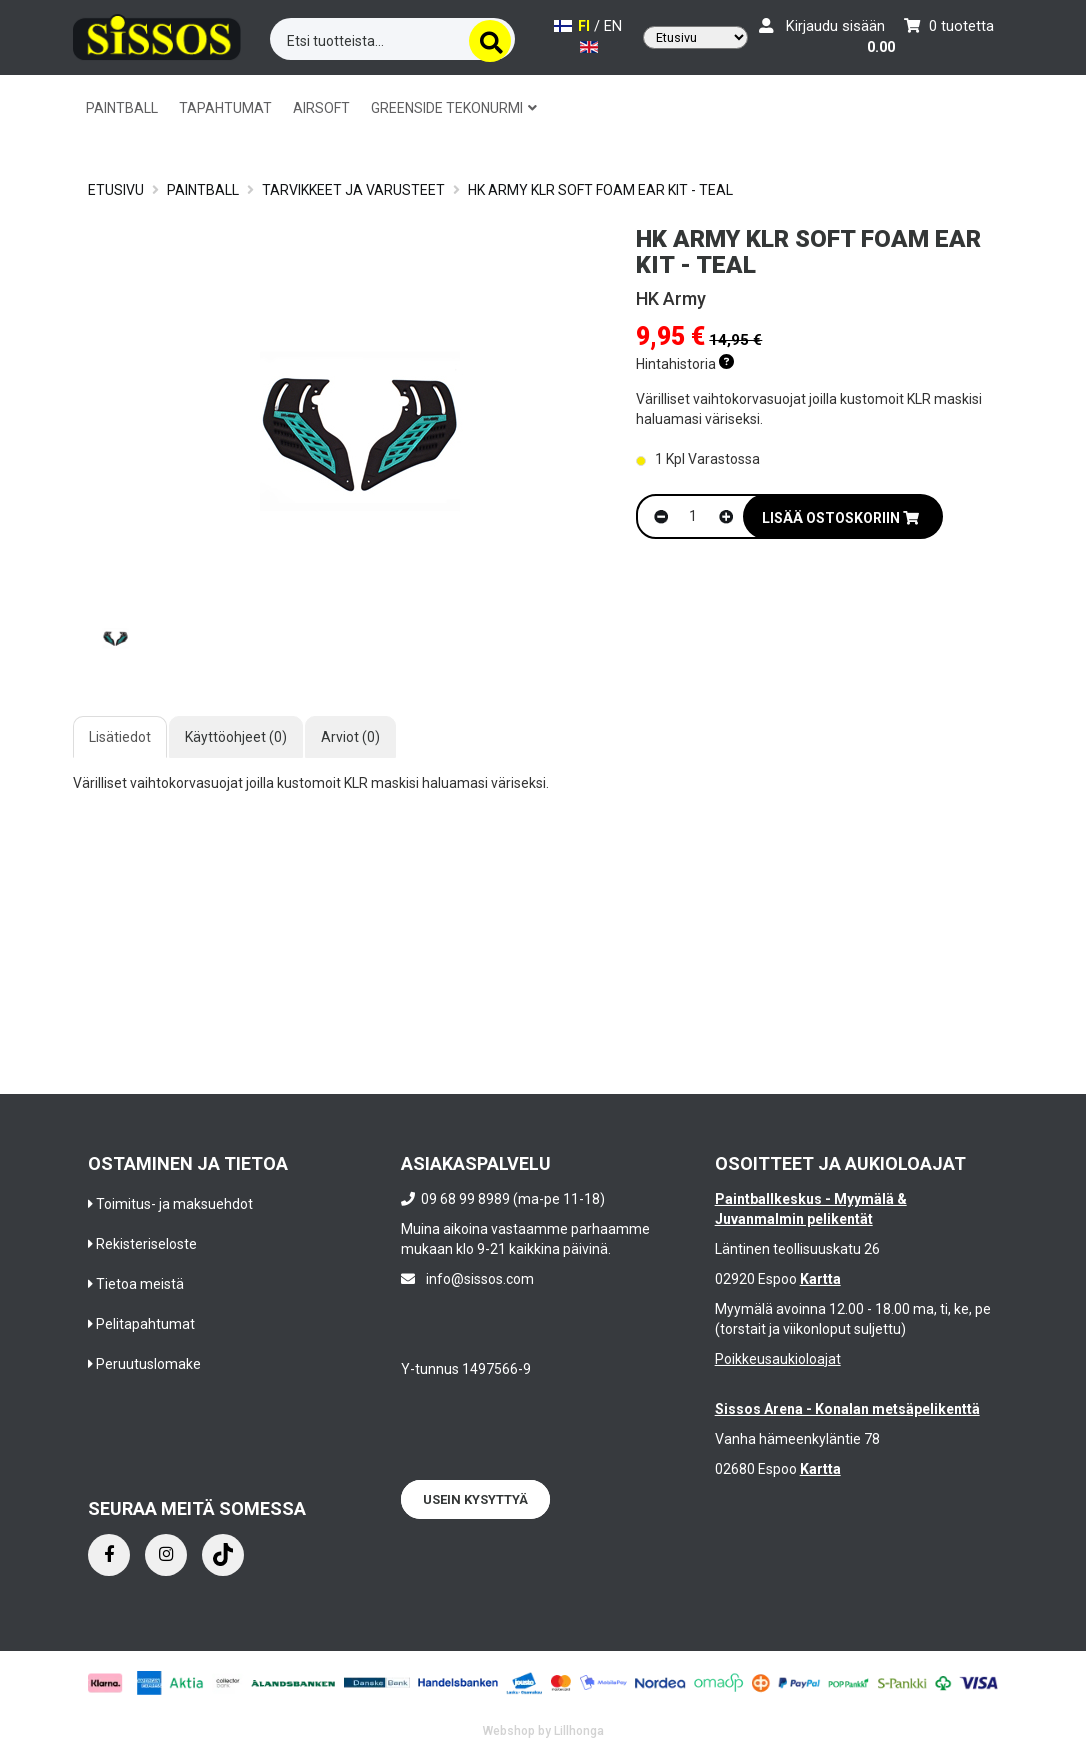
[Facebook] (109, 1555)
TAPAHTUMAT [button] (225, 108)
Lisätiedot (120, 737)
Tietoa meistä (140, 1284)
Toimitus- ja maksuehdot (174, 1204)
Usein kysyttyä (475, 1499)
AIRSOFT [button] (321, 108)
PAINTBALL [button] (122, 108)
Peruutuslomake (148, 1364)
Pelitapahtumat (145, 1324)
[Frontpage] (157, 34)
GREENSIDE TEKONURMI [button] (454, 108)
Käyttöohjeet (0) (236, 737)
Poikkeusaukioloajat (778, 1359)
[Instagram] (166, 1555)
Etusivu (116, 190)
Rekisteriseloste (146, 1244)
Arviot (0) (350, 737)
